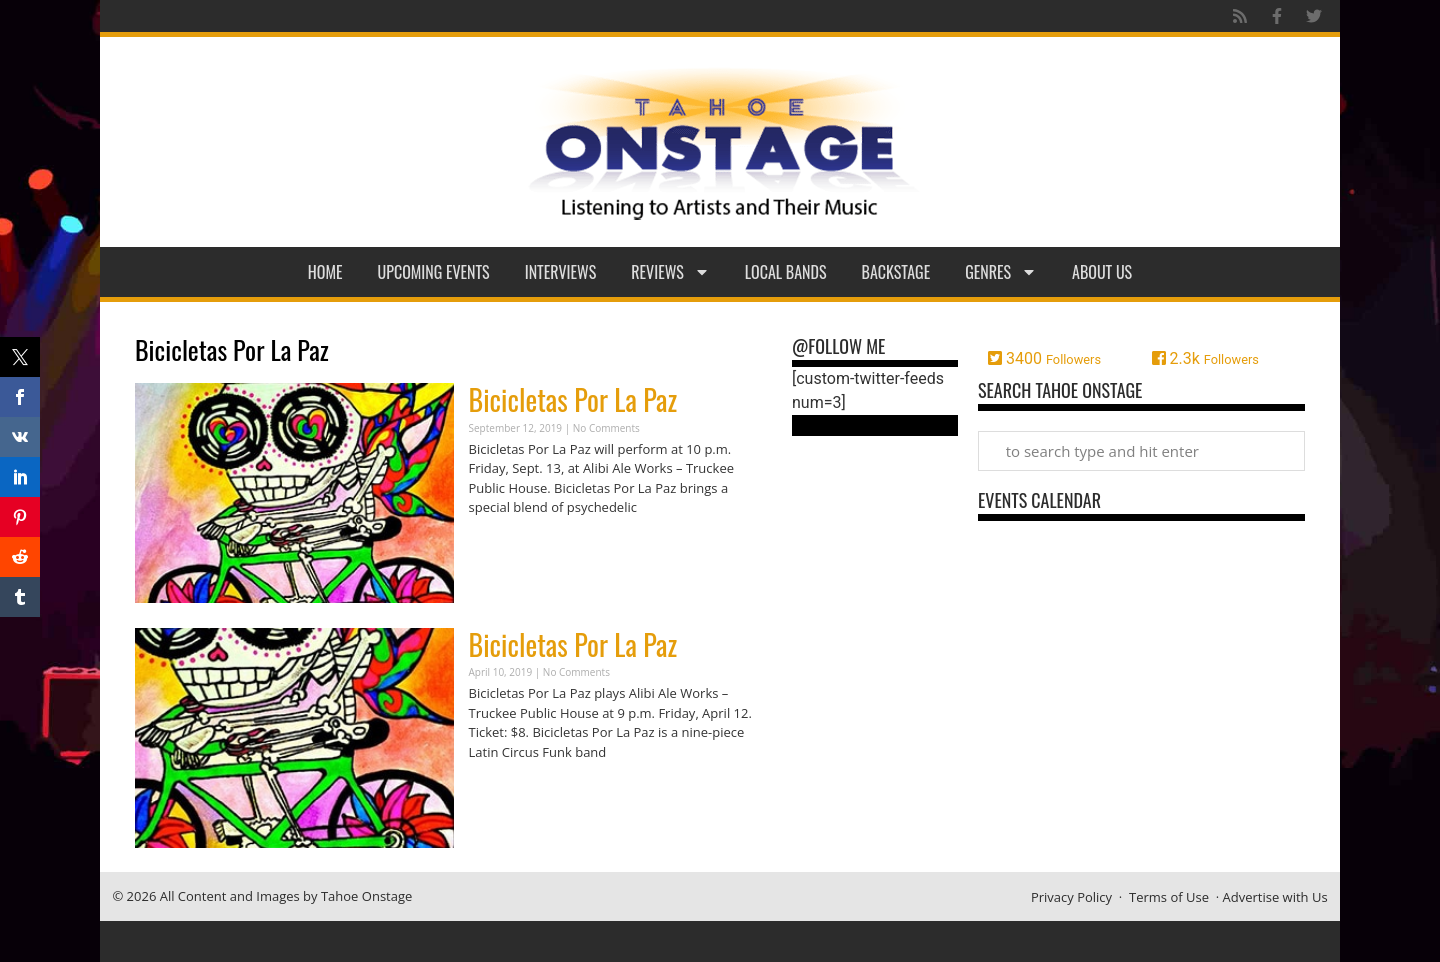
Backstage (896, 272)
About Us (1102, 272)
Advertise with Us (1275, 897)
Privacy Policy (1071, 897)
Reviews (670, 272)
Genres (1001, 272)
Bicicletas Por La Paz (573, 399)
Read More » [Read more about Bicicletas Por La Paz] (504, 546)
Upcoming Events (434, 272)
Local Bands (786, 272)
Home (325, 272)
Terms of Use (1169, 897)
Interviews (561, 272)
